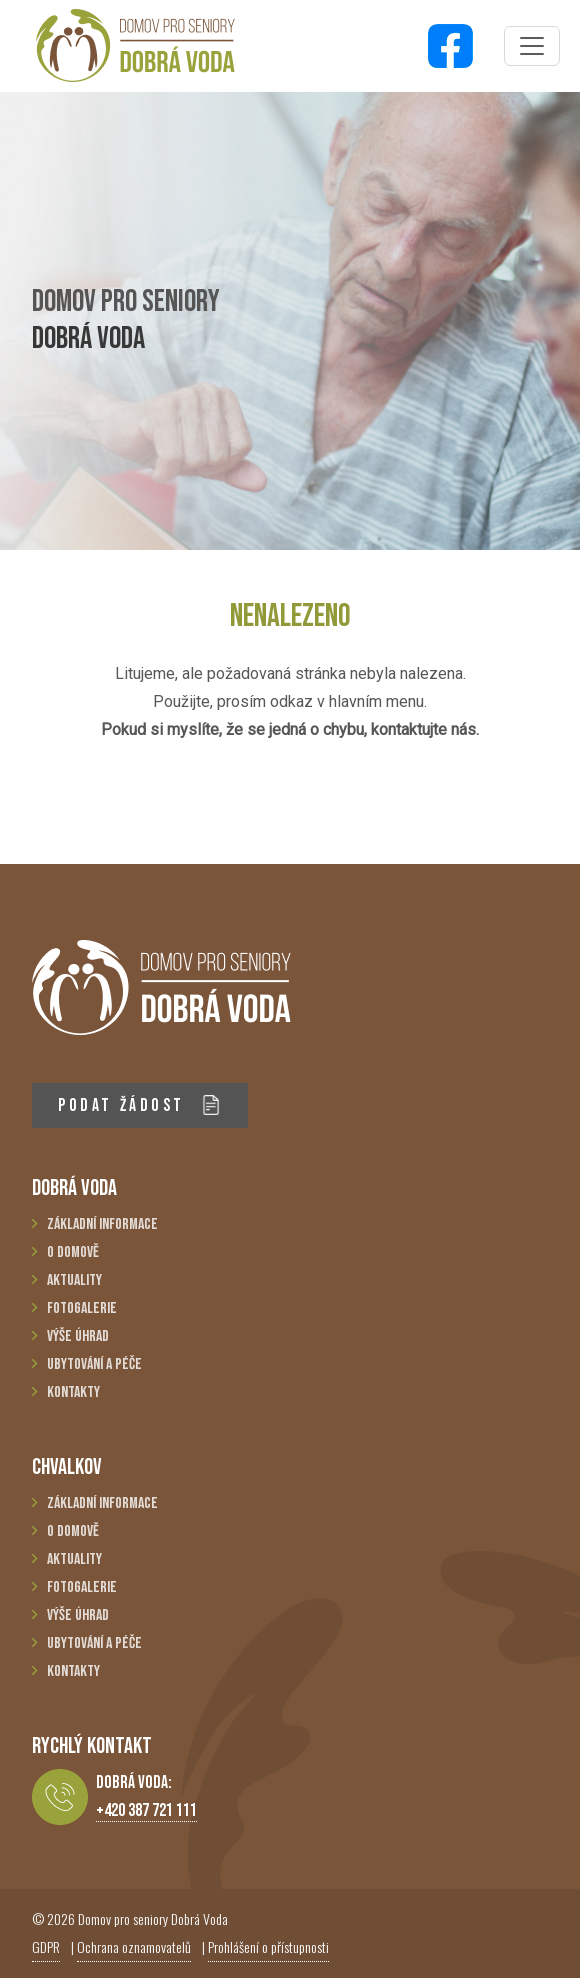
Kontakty (73, 1392)
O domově (73, 1252)
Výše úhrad (78, 1336)
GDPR (46, 1946)
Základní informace (102, 1224)
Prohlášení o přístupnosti (268, 1946)
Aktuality (74, 1280)
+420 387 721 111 (146, 1810)
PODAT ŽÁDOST (139, 1105)
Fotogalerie (82, 1308)
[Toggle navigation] (532, 46)
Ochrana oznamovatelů (134, 1946)
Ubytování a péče (94, 1364)
